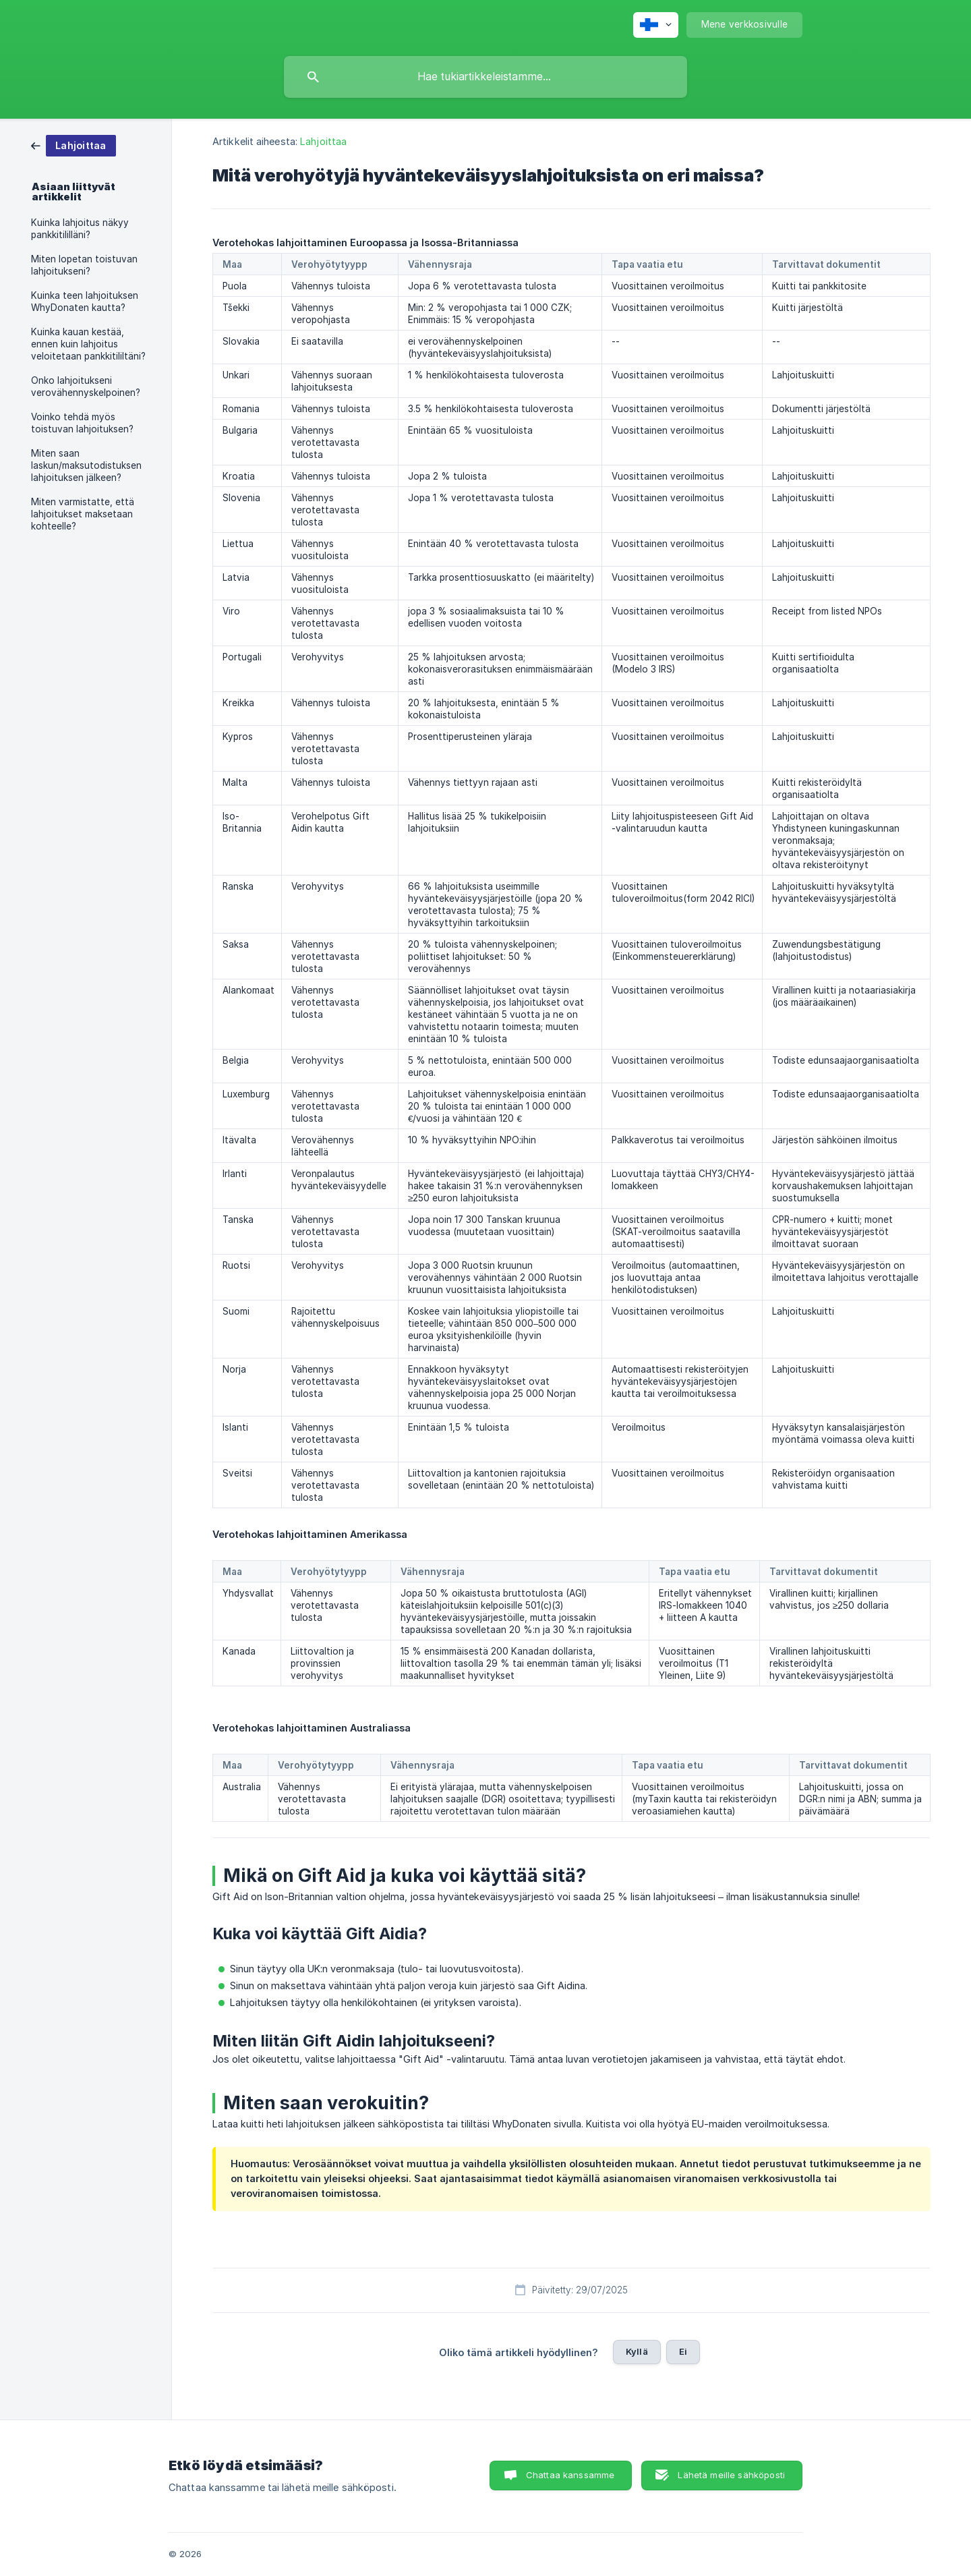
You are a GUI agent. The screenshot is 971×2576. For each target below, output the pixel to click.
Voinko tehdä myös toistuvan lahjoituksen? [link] (82, 422)
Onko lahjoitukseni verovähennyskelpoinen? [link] (85, 386)
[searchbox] (485, 77)
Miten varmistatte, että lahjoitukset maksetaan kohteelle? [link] (82, 514)
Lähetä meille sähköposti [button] (731, 2474)
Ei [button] (683, 2351)
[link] (73, 144)
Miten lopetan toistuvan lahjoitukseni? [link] (84, 265)
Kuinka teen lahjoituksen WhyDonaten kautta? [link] (84, 301)
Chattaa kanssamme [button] (570, 2474)
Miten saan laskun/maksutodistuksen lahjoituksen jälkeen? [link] (86, 465)
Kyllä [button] (637, 2351)
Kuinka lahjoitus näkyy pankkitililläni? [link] (80, 228)
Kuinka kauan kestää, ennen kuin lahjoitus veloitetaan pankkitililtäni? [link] (88, 344)
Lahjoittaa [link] (323, 141)
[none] (655, 25)
